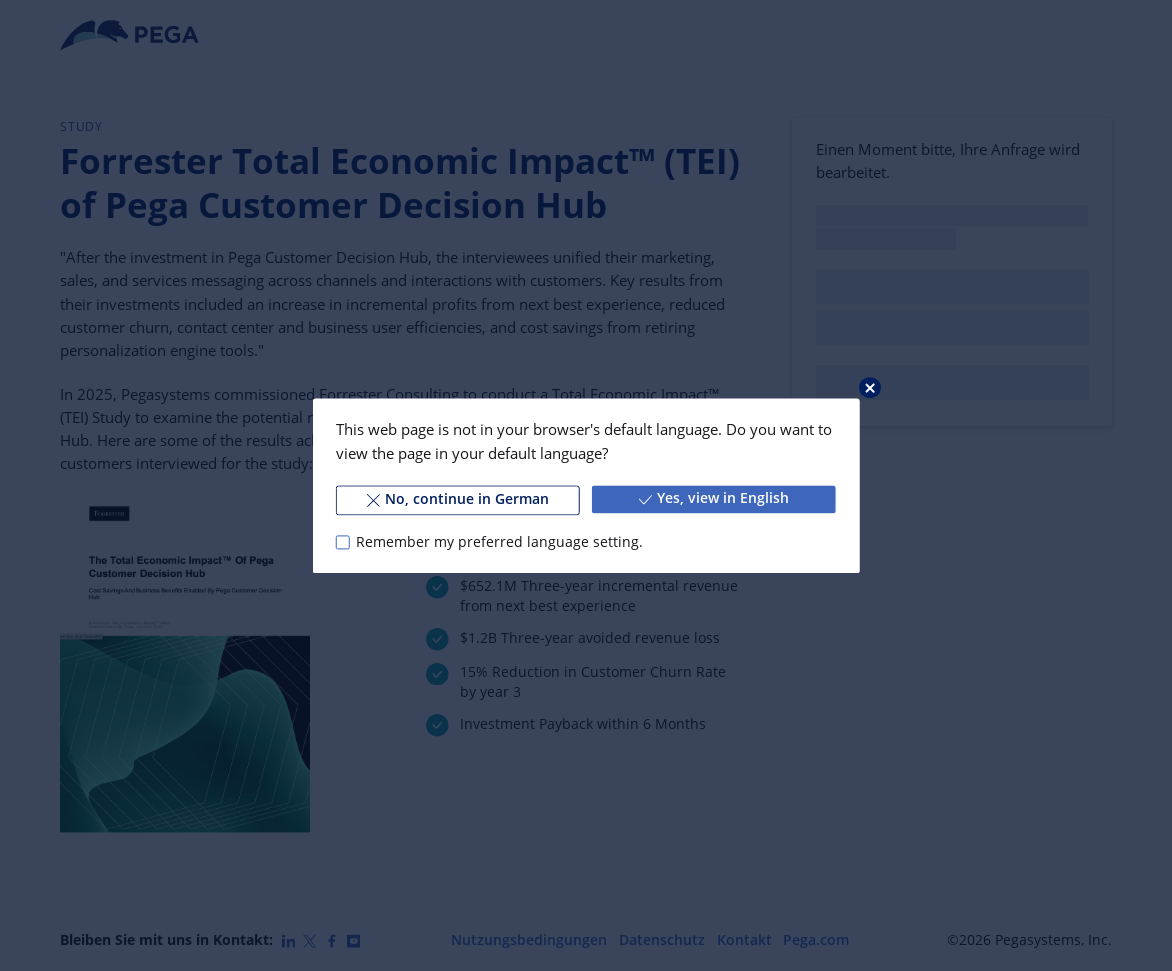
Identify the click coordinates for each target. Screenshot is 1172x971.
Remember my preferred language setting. (499, 542)
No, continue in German (458, 499)
